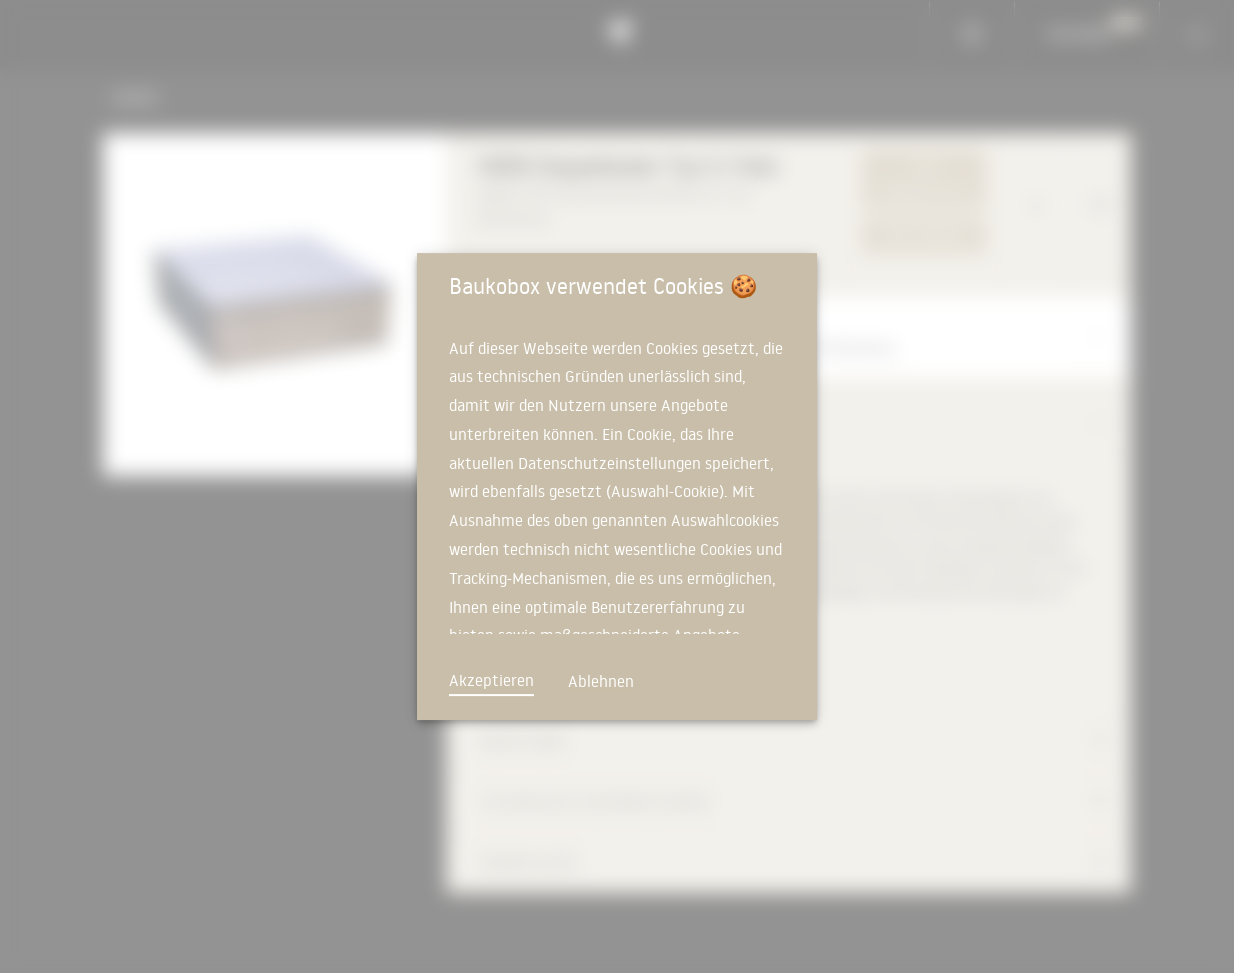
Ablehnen (601, 681)
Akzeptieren (491, 680)
